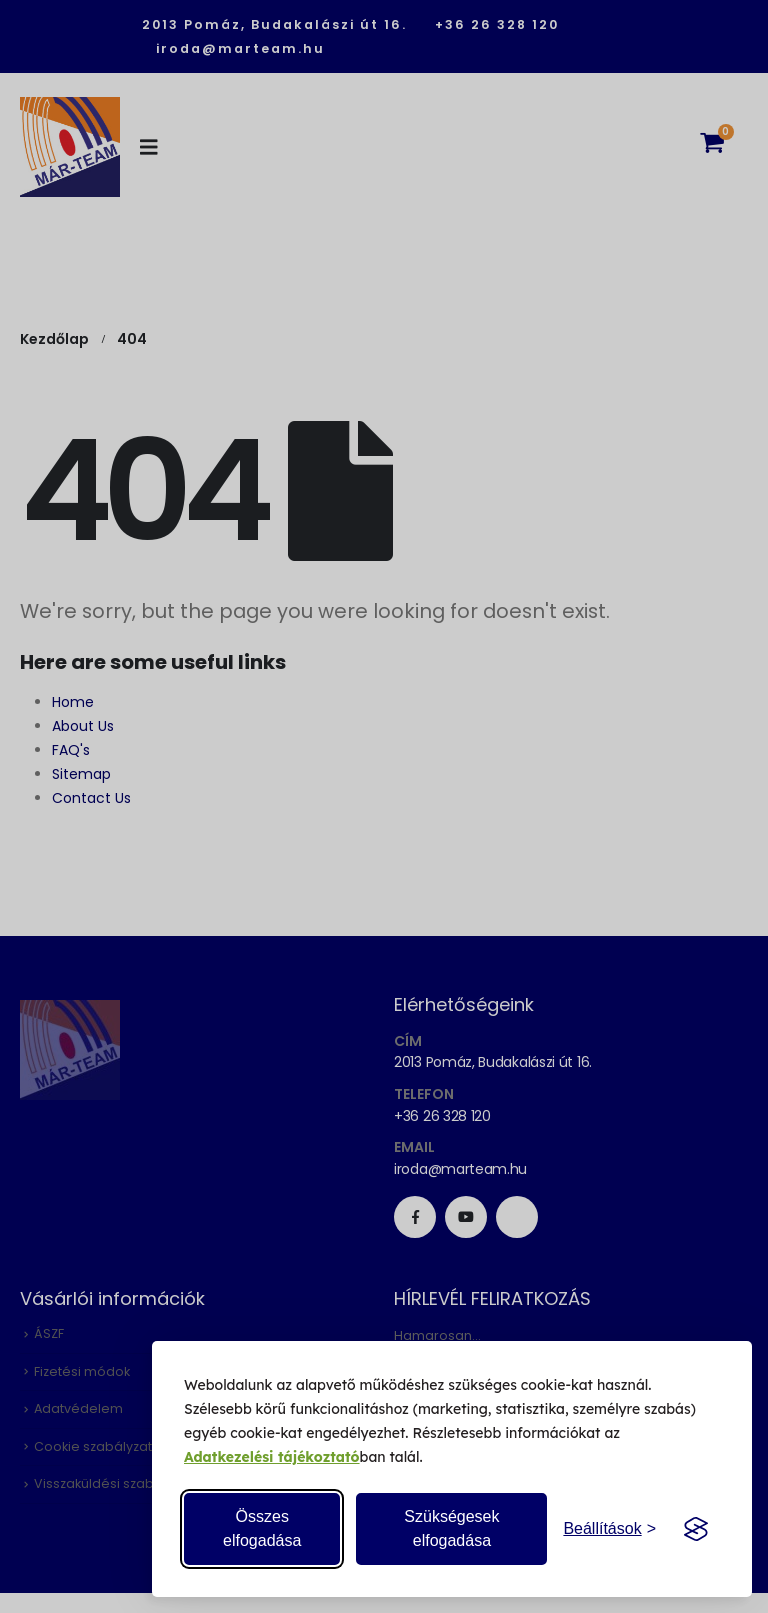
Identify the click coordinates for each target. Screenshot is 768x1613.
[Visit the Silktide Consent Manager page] (696, 1529)
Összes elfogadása (262, 1528)
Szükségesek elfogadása (451, 1528)
